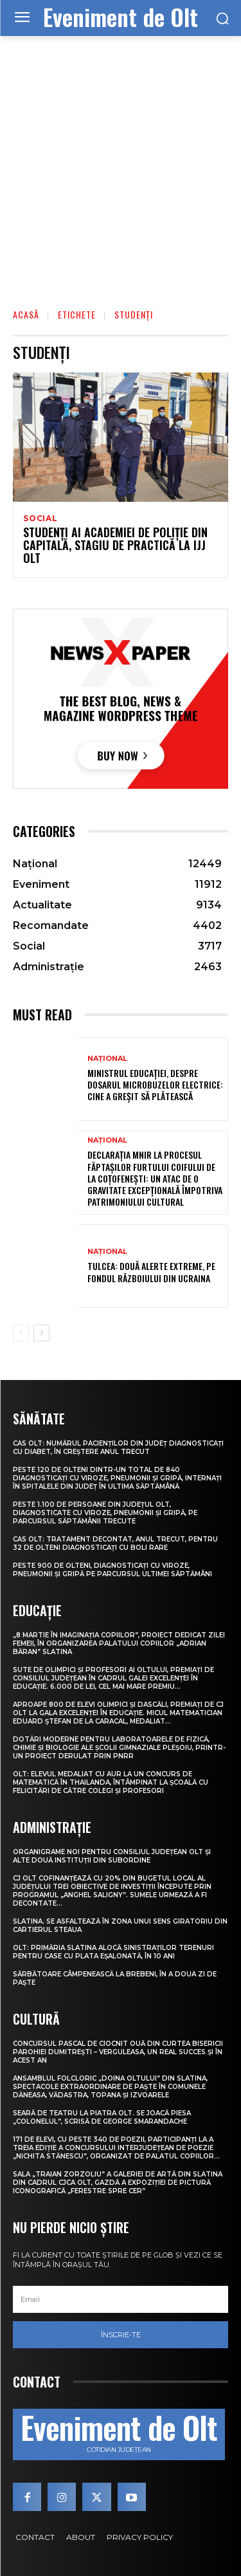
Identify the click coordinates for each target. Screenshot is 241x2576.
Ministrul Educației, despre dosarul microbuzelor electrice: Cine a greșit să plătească (155, 1084)
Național (107, 1058)
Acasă (26, 314)
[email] (120, 2299)
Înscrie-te (121, 2334)
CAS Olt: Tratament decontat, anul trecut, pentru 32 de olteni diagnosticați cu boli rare (115, 1543)
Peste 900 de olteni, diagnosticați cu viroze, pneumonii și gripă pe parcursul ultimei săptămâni (112, 1569)
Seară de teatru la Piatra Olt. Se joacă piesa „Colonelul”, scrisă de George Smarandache (102, 2117)
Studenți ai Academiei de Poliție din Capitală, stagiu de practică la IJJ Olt (115, 545)
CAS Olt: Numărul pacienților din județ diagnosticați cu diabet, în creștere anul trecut (118, 1447)
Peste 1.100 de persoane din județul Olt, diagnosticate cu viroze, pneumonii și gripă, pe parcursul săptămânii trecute (105, 1512)
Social (40, 518)
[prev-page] (21, 1333)
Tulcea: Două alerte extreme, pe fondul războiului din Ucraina (151, 1271)
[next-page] (41, 1333)
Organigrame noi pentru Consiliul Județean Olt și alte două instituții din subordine (112, 1856)
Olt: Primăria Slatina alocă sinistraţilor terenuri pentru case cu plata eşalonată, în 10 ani (113, 1952)
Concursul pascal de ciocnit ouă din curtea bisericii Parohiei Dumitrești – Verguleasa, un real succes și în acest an (118, 2052)
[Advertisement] (120, 163)
